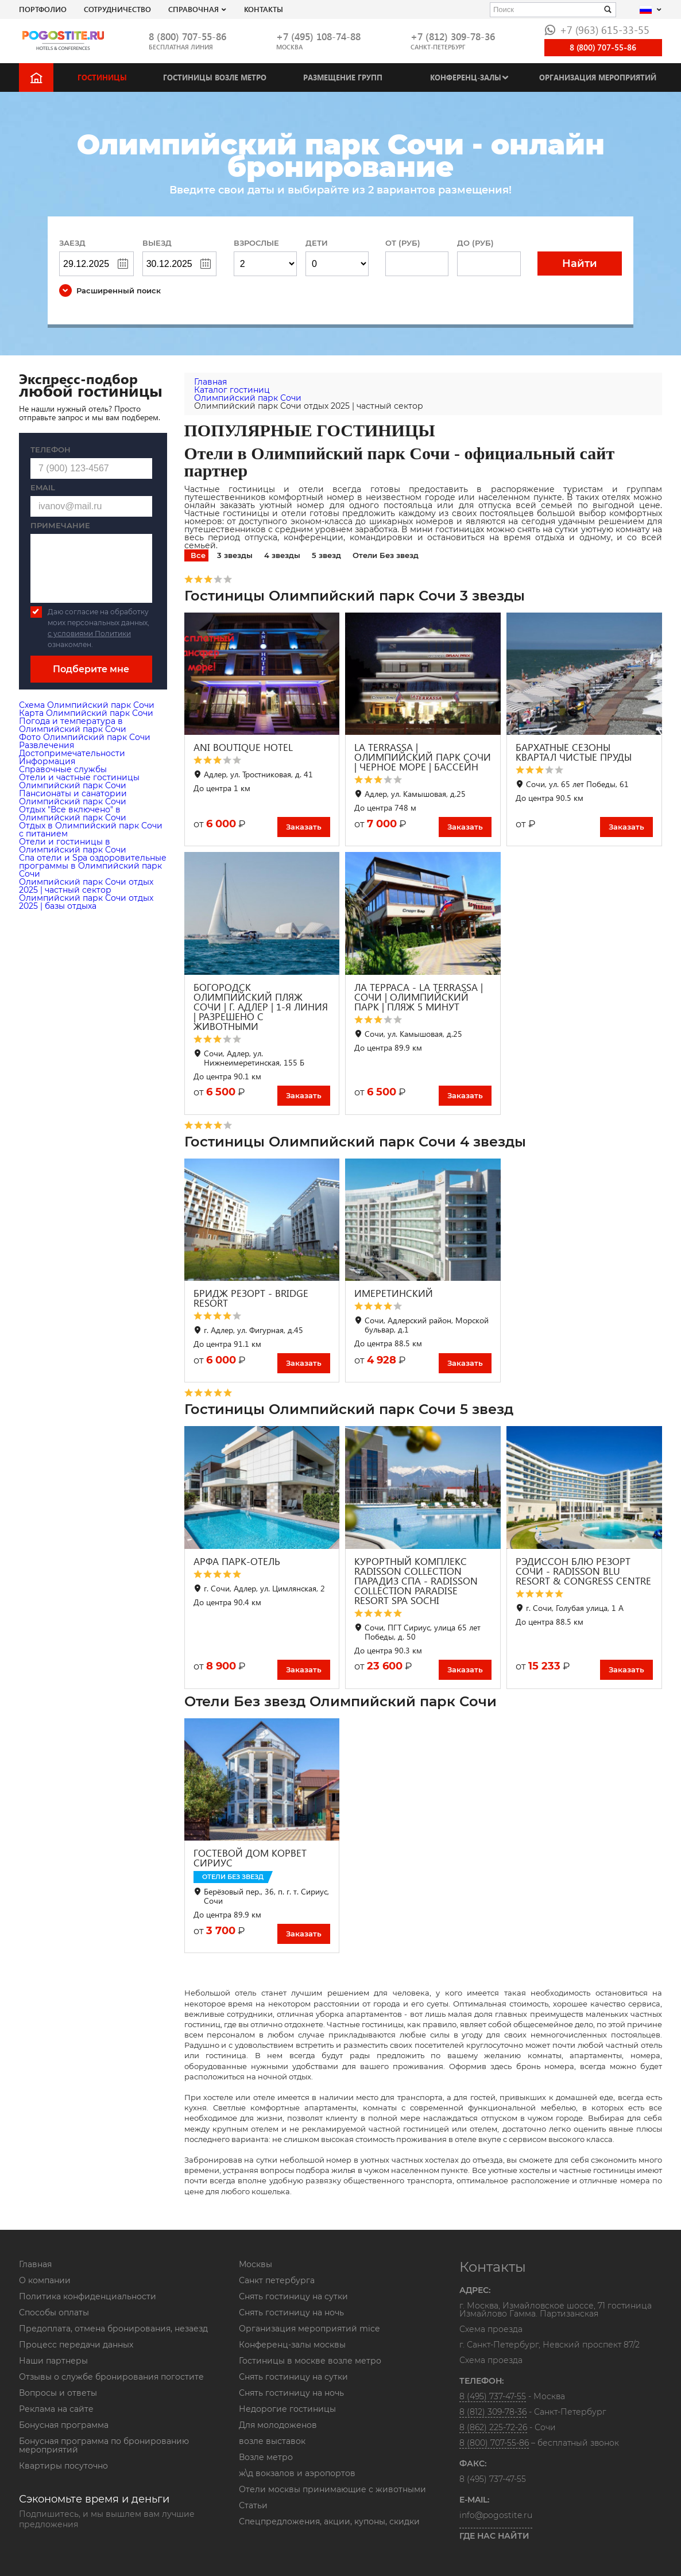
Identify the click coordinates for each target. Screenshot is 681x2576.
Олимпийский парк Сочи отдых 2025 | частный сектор (86, 886)
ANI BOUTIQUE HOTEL (243, 747)
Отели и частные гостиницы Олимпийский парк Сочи (79, 781)
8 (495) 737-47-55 (492, 2396)
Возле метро (266, 2457)
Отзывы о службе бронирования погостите (111, 2377)
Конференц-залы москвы (292, 2344)
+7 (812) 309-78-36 (453, 36)
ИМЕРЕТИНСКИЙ (393, 1293)
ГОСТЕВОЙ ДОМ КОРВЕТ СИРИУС (250, 1857)
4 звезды (282, 555)
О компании (45, 2280)
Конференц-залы (465, 77)
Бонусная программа (64, 2425)
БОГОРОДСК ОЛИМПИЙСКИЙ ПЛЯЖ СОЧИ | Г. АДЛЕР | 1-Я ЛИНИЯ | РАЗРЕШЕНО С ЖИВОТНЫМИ (261, 1007)
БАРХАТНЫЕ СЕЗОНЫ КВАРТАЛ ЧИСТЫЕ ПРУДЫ (574, 752)
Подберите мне (91, 669)
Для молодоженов (278, 2425)
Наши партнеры (53, 2361)
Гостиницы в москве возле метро (310, 2361)
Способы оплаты (54, 2312)
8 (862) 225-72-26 (493, 2427)
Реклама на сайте (56, 2409)
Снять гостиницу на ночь (291, 2312)
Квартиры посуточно (63, 2466)
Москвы (255, 2264)
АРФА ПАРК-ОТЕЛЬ (237, 1561)
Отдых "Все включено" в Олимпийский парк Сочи (72, 813)
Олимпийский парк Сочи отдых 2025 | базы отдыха (86, 902)
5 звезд (326, 555)
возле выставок (272, 2441)
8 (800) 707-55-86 (187, 36)
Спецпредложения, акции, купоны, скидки (329, 2521)
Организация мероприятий (597, 77)
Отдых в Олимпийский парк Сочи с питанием (90, 829)
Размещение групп (342, 77)
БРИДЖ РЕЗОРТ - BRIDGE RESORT (251, 1298)
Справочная (193, 9)
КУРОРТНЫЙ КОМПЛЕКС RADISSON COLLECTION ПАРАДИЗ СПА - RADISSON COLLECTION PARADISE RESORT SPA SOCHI (416, 1581)
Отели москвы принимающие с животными (332, 2489)
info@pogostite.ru (495, 2515)
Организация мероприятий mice (309, 2328)
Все (198, 555)
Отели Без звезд (386, 555)
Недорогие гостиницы (287, 2409)
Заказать (304, 826)
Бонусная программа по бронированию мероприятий (104, 2445)
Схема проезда (491, 2329)
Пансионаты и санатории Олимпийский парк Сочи (73, 797)
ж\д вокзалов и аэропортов (297, 2473)
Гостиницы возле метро (214, 77)
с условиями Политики (89, 633)
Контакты (263, 9)
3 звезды (235, 555)
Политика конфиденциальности (87, 2296)
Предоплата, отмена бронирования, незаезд (113, 2328)
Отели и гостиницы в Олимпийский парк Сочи (72, 845)
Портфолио (43, 9)
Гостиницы (102, 77)
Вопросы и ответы (58, 2393)
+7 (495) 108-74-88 (318, 36)
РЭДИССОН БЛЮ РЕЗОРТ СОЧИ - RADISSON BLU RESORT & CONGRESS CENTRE (583, 1571)
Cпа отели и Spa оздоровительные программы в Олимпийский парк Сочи (93, 866)
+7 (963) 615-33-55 (596, 29)
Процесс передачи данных (76, 2344)
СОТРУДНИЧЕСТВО (117, 9)
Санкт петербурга (277, 2280)
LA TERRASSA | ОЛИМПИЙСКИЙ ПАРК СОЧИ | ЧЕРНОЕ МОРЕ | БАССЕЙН (422, 757)
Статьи (253, 2505)
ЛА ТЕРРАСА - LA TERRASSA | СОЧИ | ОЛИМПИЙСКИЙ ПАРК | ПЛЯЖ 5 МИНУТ (418, 997)
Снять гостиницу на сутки (293, 2296)
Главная (35, 2264)
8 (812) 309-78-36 (493, 2412)
